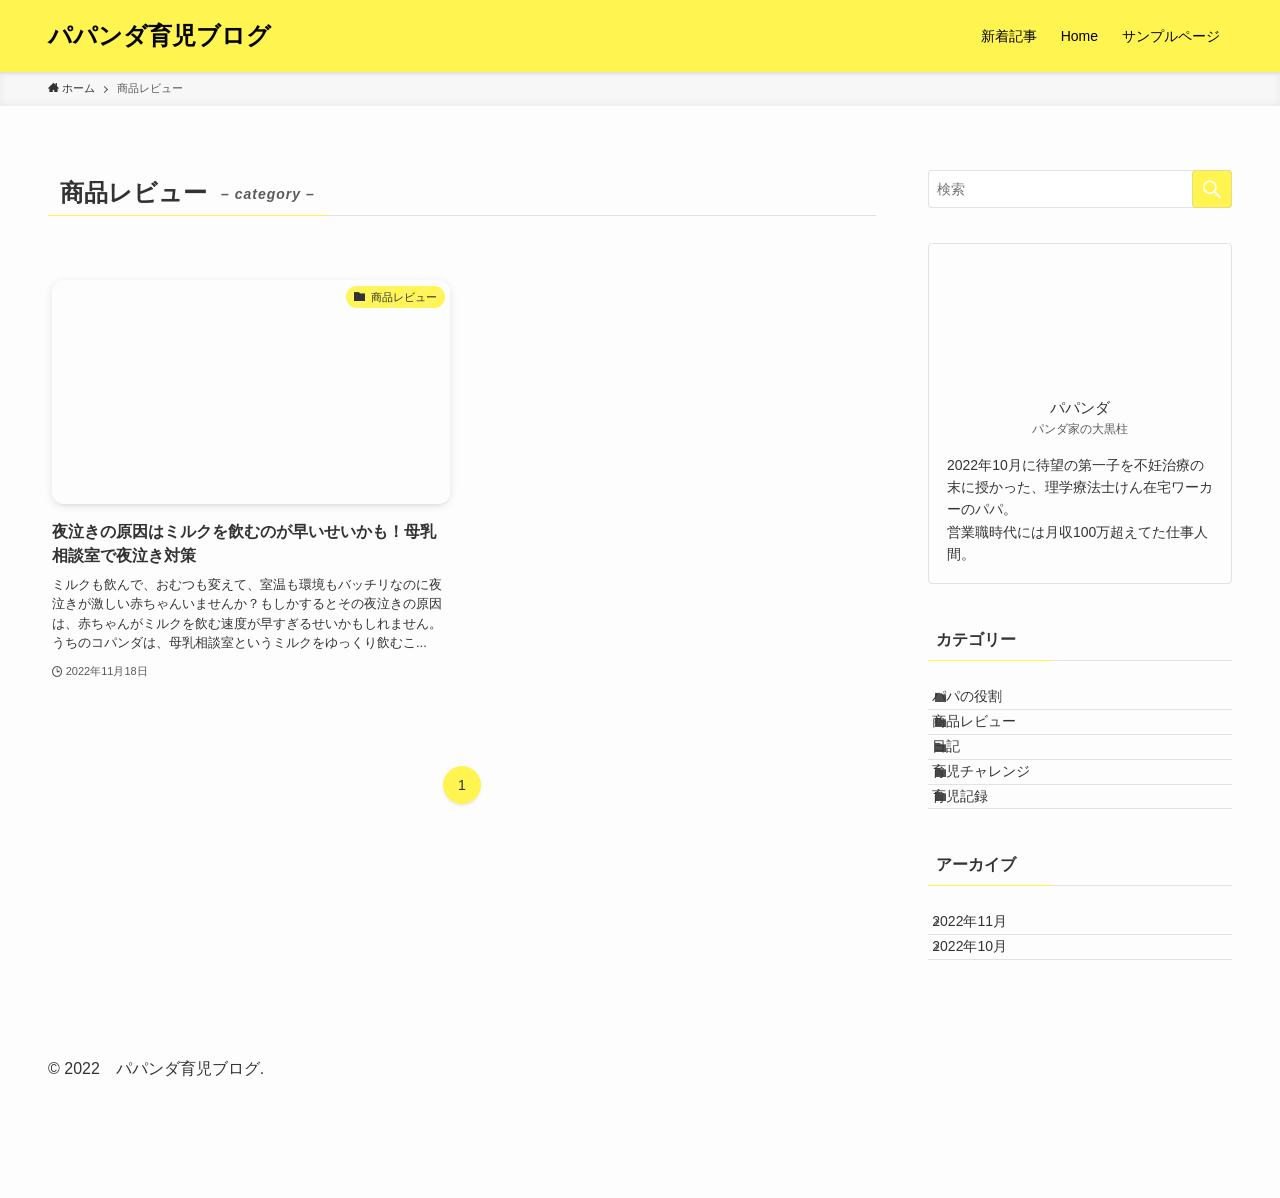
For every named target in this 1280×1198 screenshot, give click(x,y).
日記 (963, 788)
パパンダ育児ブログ (159, 36)
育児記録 (977, 871)
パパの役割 (984, 705)
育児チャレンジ (998, 829)
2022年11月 (986, 1013)
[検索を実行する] (1212, 189)
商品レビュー (991, 746)
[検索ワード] (1080, 189)
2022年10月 (986, 1055)
